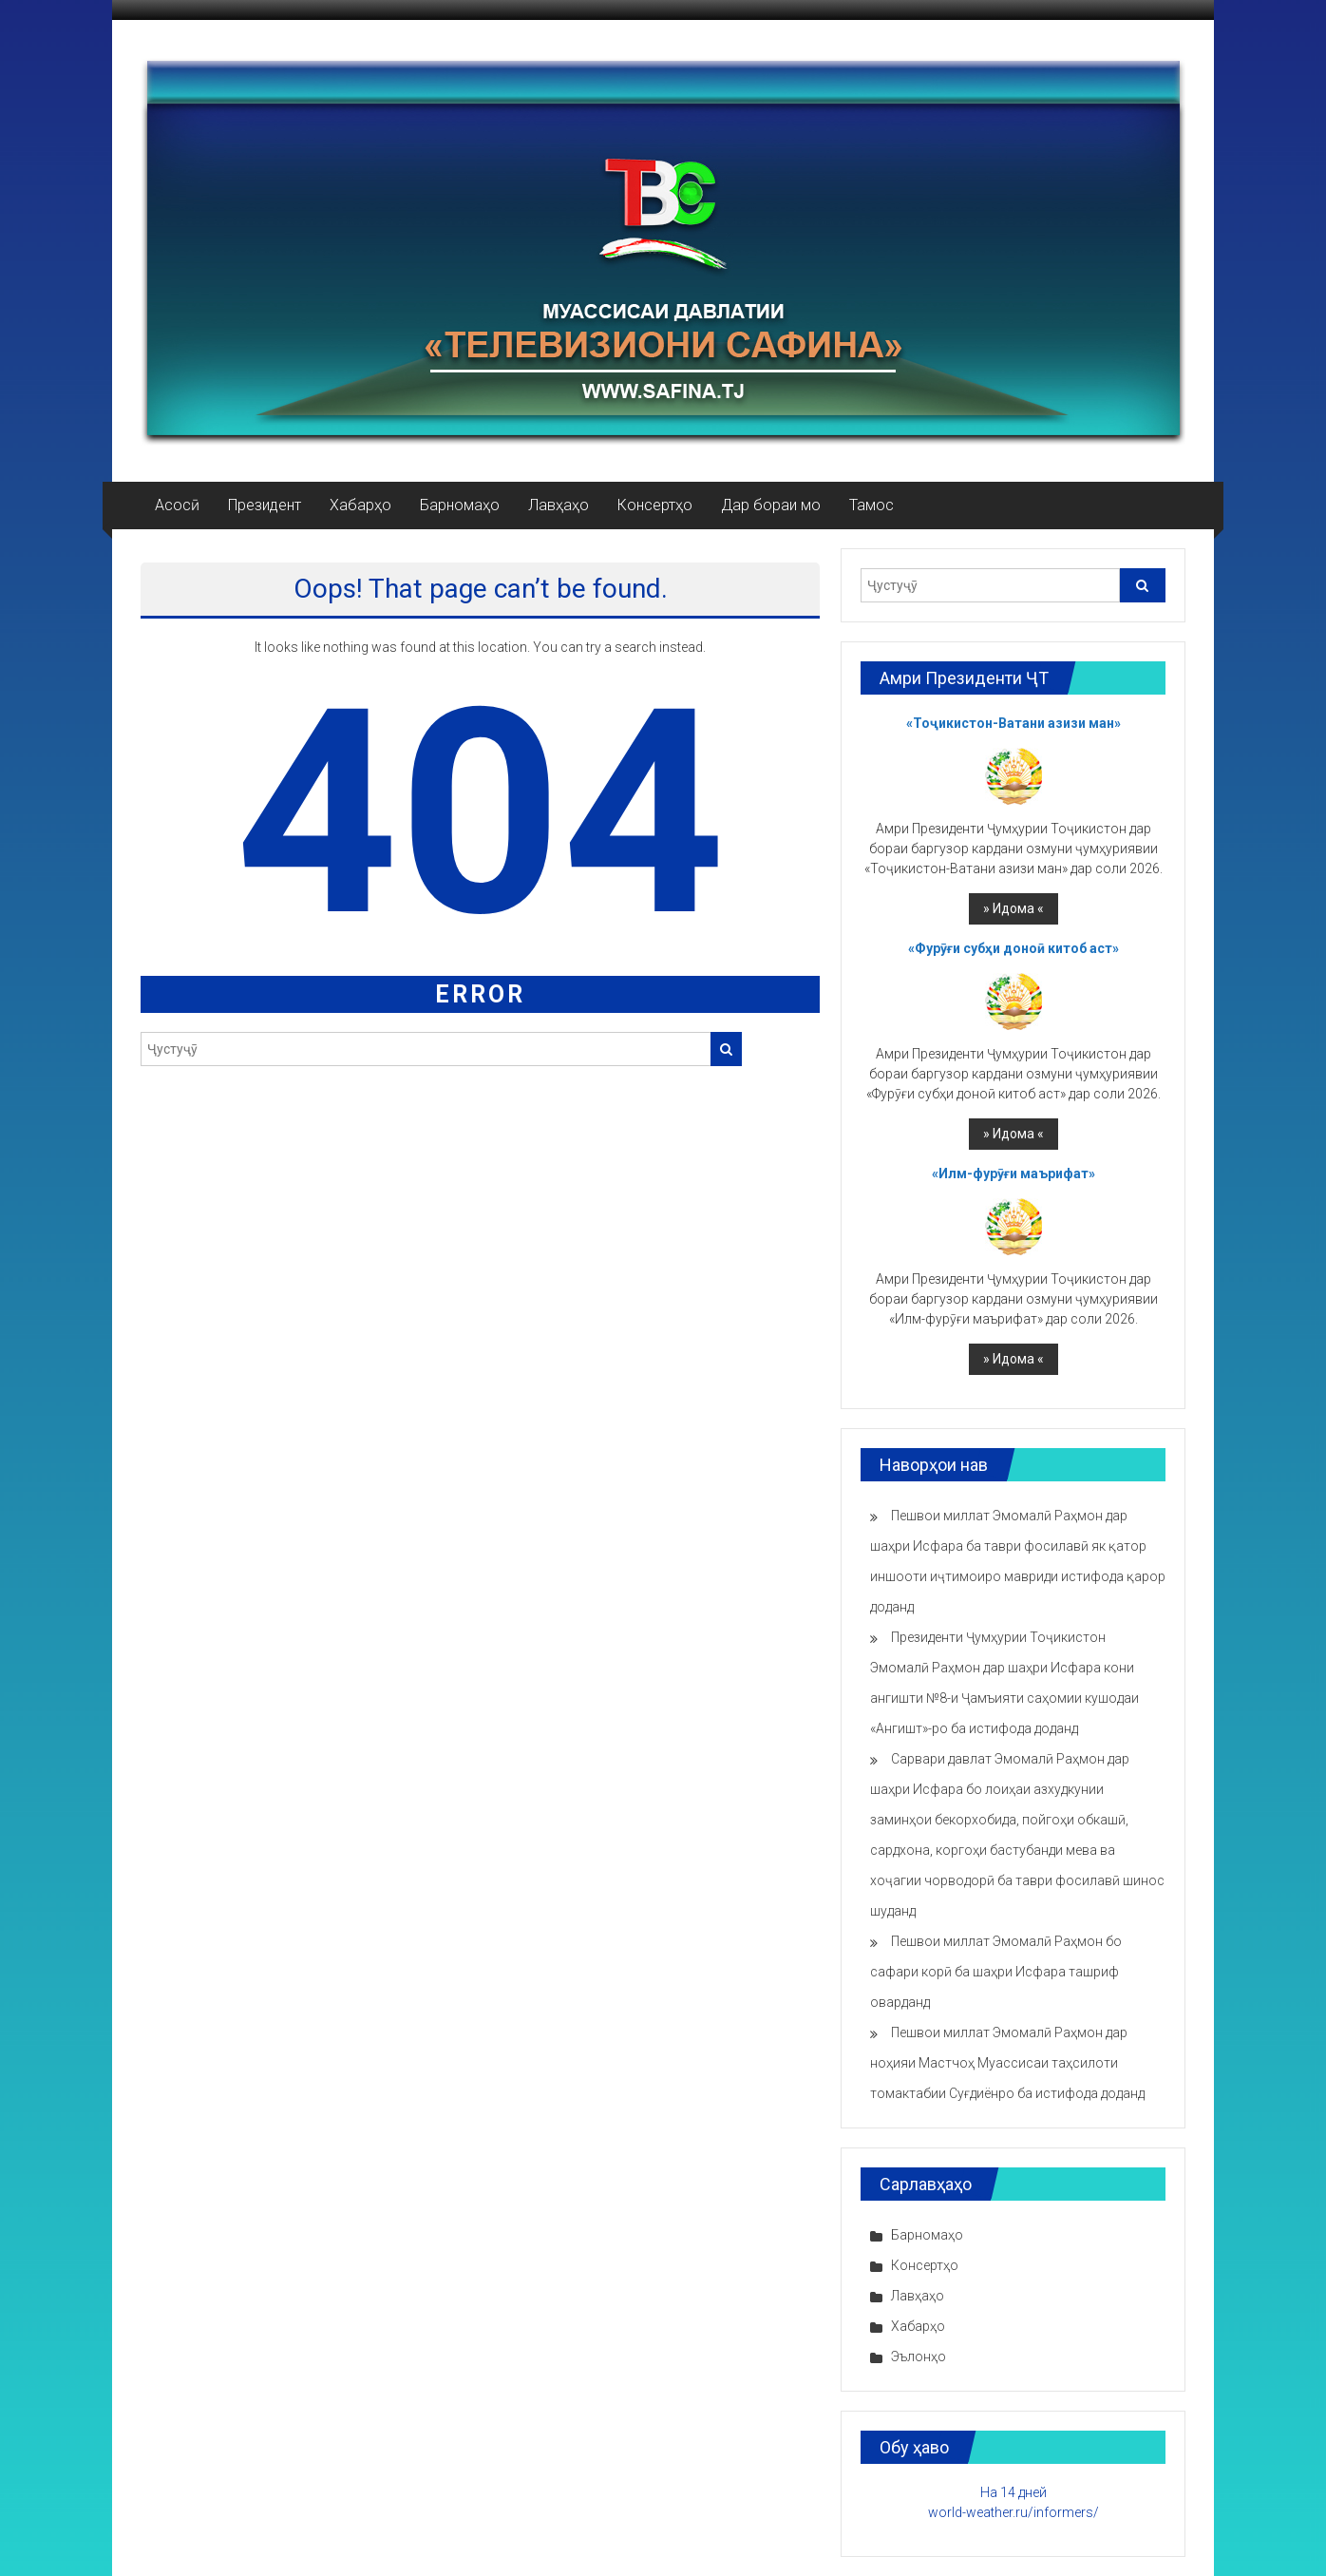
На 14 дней (1013, 2492)
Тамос (871, 505)
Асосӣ (177, 505)
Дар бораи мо (771, 505)
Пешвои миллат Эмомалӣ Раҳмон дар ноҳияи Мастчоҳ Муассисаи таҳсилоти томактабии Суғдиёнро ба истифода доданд (1007, 2063)
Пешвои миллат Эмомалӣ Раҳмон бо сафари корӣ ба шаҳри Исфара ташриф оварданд (996, 1972)
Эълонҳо (918, 2356)
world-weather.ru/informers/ (1013, 2512)
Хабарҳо (360, 505)
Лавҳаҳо (558, 505)
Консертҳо (654, 505)
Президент (264, 505)
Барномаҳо (460, 505)
